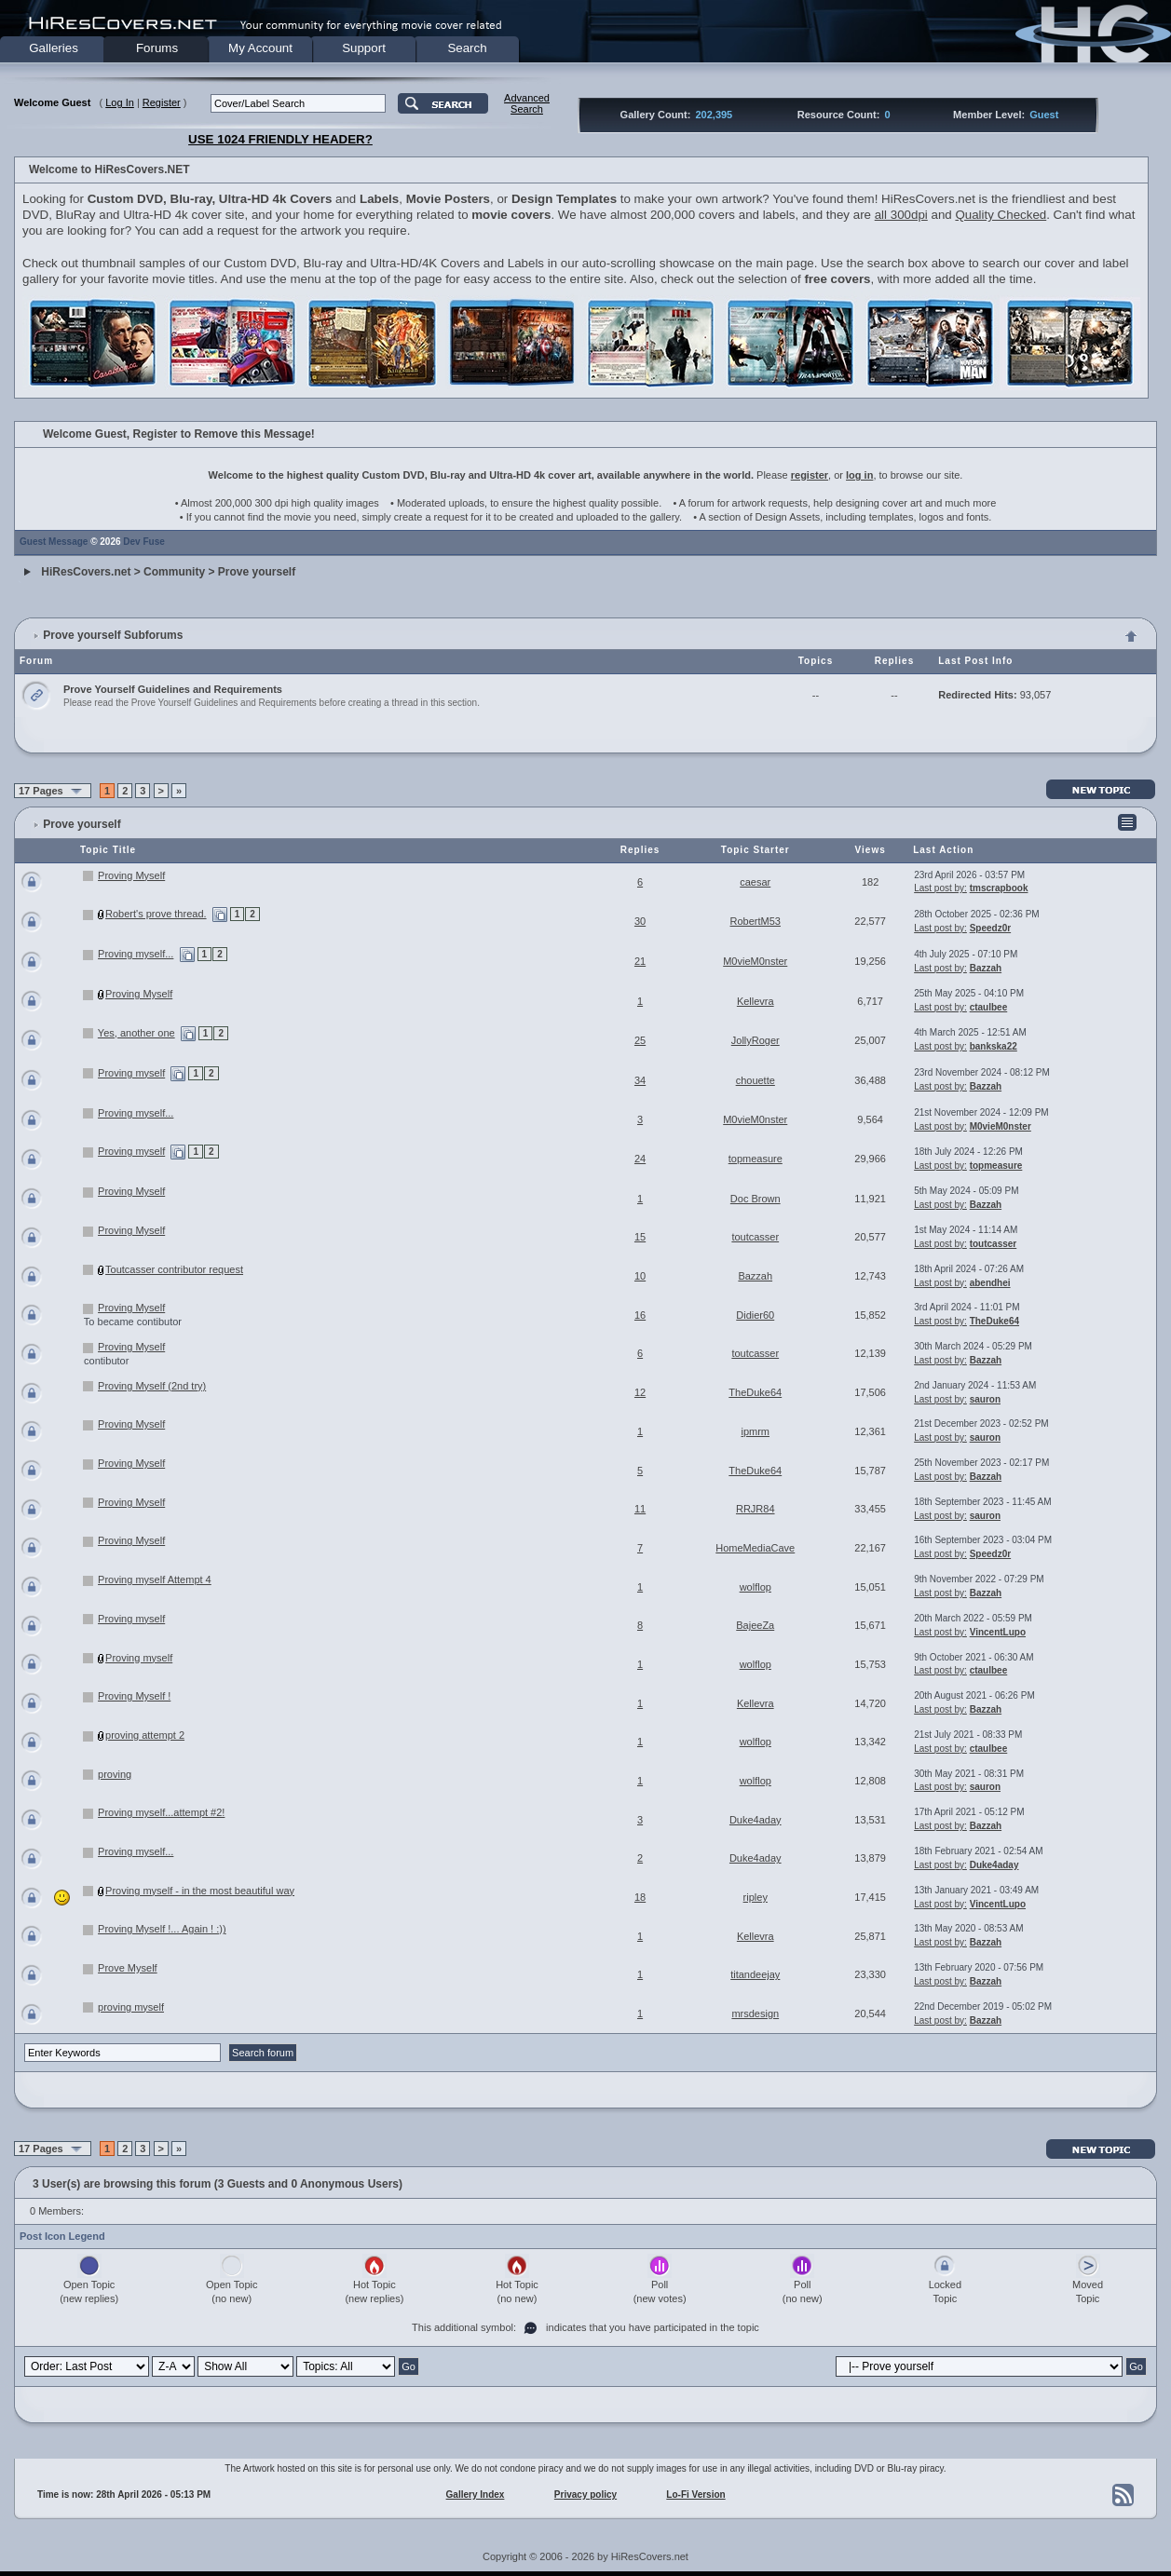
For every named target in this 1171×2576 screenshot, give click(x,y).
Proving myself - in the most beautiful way (199, 1890)
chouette (755, 1080)
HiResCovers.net (85, 571)
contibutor (106, 1360)
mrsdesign (755, 2013)
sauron (985, 1399)
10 (640, 1275)
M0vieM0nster (755, 961)
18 (640, 1897)
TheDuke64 (994, 1321)
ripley (755, 1897)
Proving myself (131, 1072)
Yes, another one (136, 1032)
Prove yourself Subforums (113, 635)
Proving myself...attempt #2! (161, 1812)
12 (640, 1392)
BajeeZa (755, 1625)
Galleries (53, 48)
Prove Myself (127, 1967)
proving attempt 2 (144, 1735)
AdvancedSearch (527, 103)
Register (162, 102)
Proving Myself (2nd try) (152, 1385)
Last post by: (940, 888)
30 (640, 921)
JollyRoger (755, 1040)
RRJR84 (755, 1508)
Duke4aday (755, 1819)
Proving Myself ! (134, 1696)
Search (466, 48)
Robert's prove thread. (156, 913)
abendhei (990, 1283)
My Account (260, 48)
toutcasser (755, 1236)
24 (640, 1158)
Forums (157, 48)
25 (640, 1040)
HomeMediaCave (755, 1547)
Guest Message (54, 541)
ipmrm (755, 1431)
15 (640, 1236)
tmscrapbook (999, 888)
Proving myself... (135, 953)
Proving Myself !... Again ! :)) (162, 1928)
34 (640, 1080)
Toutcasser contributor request (174, 1269)
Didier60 (755, 1315)
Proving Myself (131, 875)
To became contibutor (133, 1321)
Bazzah (985, 968)
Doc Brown (755, 1198)
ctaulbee (989, 1007)
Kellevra (755, 1001)
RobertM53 (755, 921)
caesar (755, 882)
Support (364, 48)
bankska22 (993, 1046)
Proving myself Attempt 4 (154, 1579)
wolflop (755, 1587)
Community (174, 571)
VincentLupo (998, 1632)
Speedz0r (990, 928)
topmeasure (755, 1158)
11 (640, 1508)
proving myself (131, 2007)
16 (640, 1315)
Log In (119, 102)
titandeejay (755, 1974)
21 (640, 961)
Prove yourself (256, 571)
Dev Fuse (143, 541)
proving (114, 1774)
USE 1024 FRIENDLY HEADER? (280, 139)
